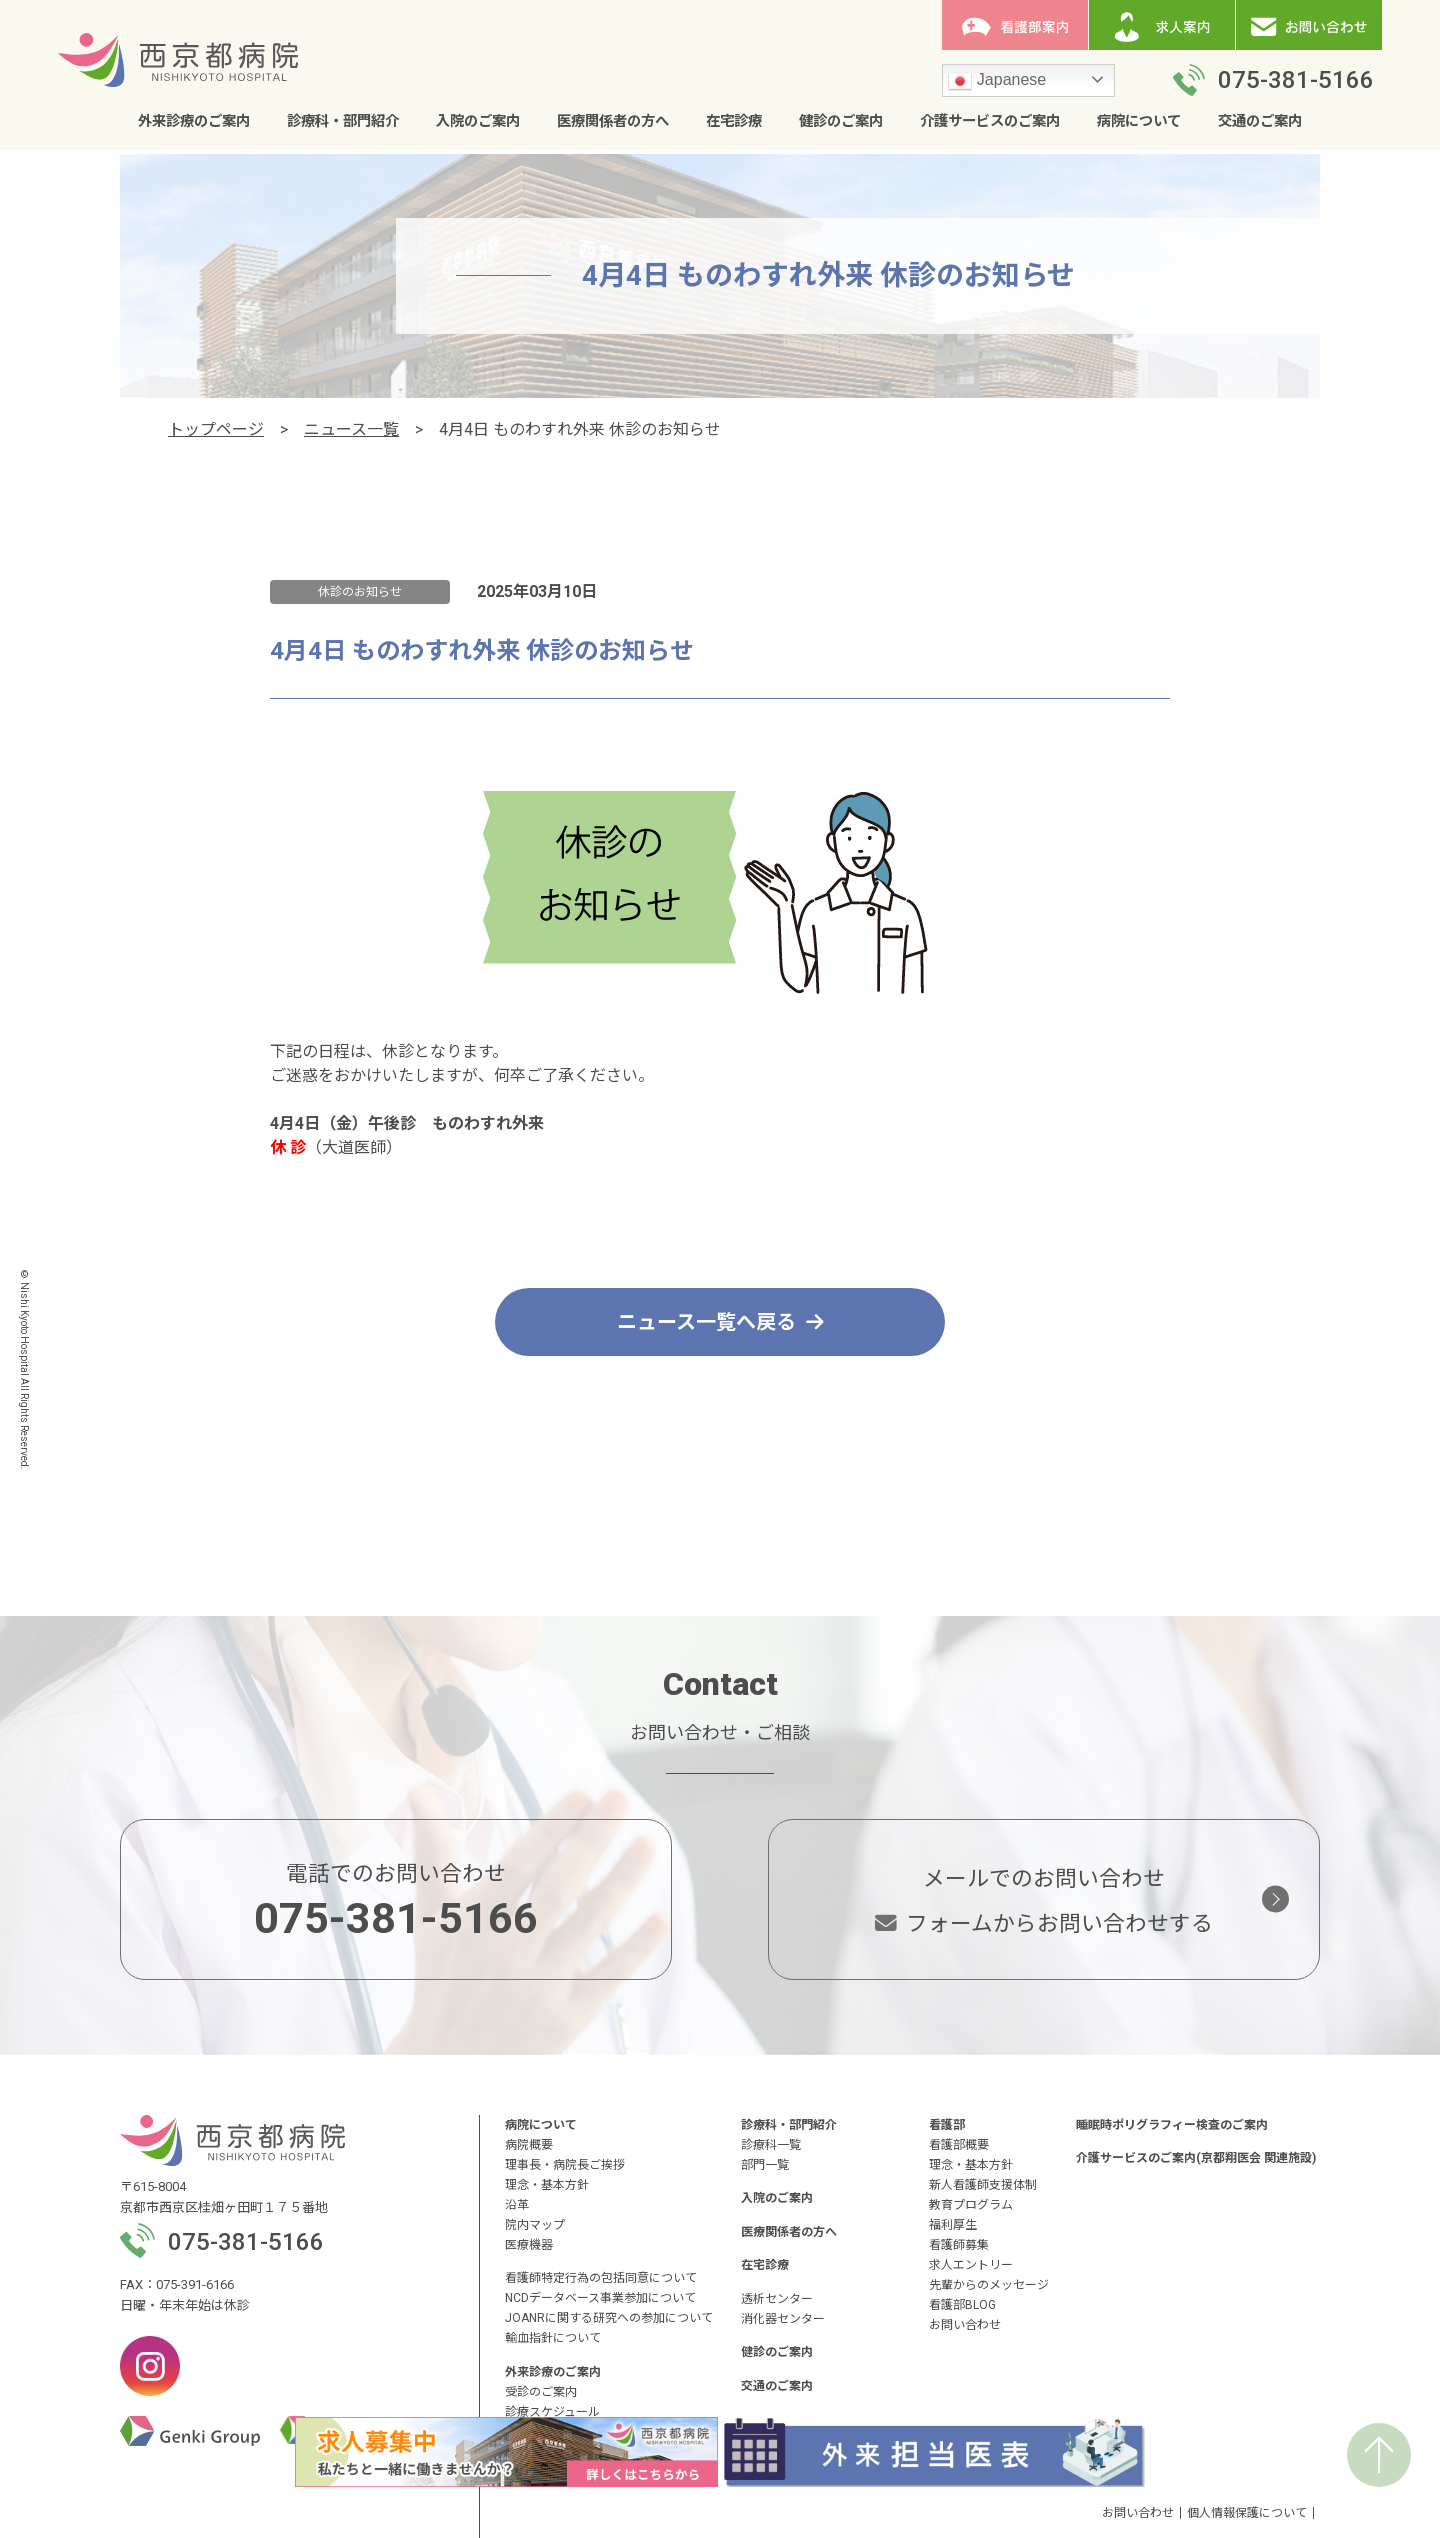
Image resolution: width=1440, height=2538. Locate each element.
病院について (1139, 121)
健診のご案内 (841, 121)
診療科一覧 (771, 2145)
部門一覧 (765, 2165)
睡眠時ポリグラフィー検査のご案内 (1172, 2125)
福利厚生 (953, 2225)
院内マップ (535, 2225)
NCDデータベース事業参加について (600, 2298)
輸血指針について (553, 2338)
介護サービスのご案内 (990, 121)
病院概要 (529, 2145)
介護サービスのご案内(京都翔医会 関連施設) (1196, 2158)
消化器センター (783, 2319)
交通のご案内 (1260, 121)
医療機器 (529, 2245)
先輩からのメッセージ (989, 2285)
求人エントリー (971, 2265)
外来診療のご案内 (194, 121)
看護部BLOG (962, 2305)
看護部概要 (959, 2145)
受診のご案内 (541, 2392)
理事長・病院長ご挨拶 (565, 2165)
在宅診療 (734, 121)
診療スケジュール (552, 2412)
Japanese (997, 81)
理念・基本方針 (547, 2185)
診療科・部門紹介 (343, 121)
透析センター (777, 2299)
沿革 (517, 2205)
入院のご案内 (478, 121)
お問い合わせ (965, 2325)
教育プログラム (971, 2205)
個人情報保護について (1247, 2513)
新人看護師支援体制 (983, 2185)
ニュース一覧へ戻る (720, 1322)
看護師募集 (959, 2245)
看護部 (947, 2125)
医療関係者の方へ (613, 121)
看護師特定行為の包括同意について (601, 2278)
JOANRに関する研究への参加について (609, 2318)
